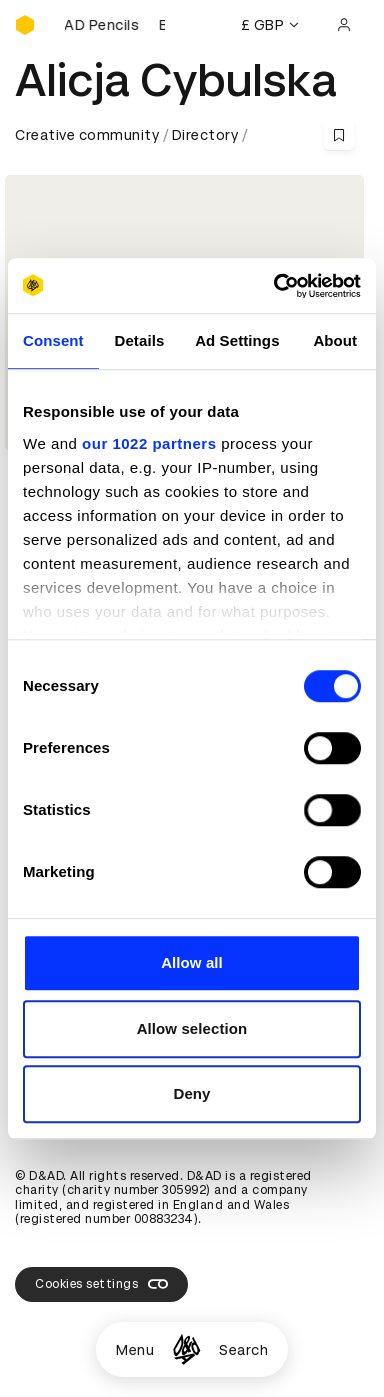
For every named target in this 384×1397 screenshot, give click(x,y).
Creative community (87, 135)
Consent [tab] (53, 340)
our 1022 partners (149, 443)
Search (243, 1350)
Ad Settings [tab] (237, 340)
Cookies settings (101, 1284)
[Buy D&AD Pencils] (115, 25)
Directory (205, 135)
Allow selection (192, 1028)
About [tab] (335, 340)
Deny (191, 1093)
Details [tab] (139, 340)
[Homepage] (186, 1349)
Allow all (192, 962)
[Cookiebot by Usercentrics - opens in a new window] (275, 286)
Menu (135, 1350)
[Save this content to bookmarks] (339, 135)
